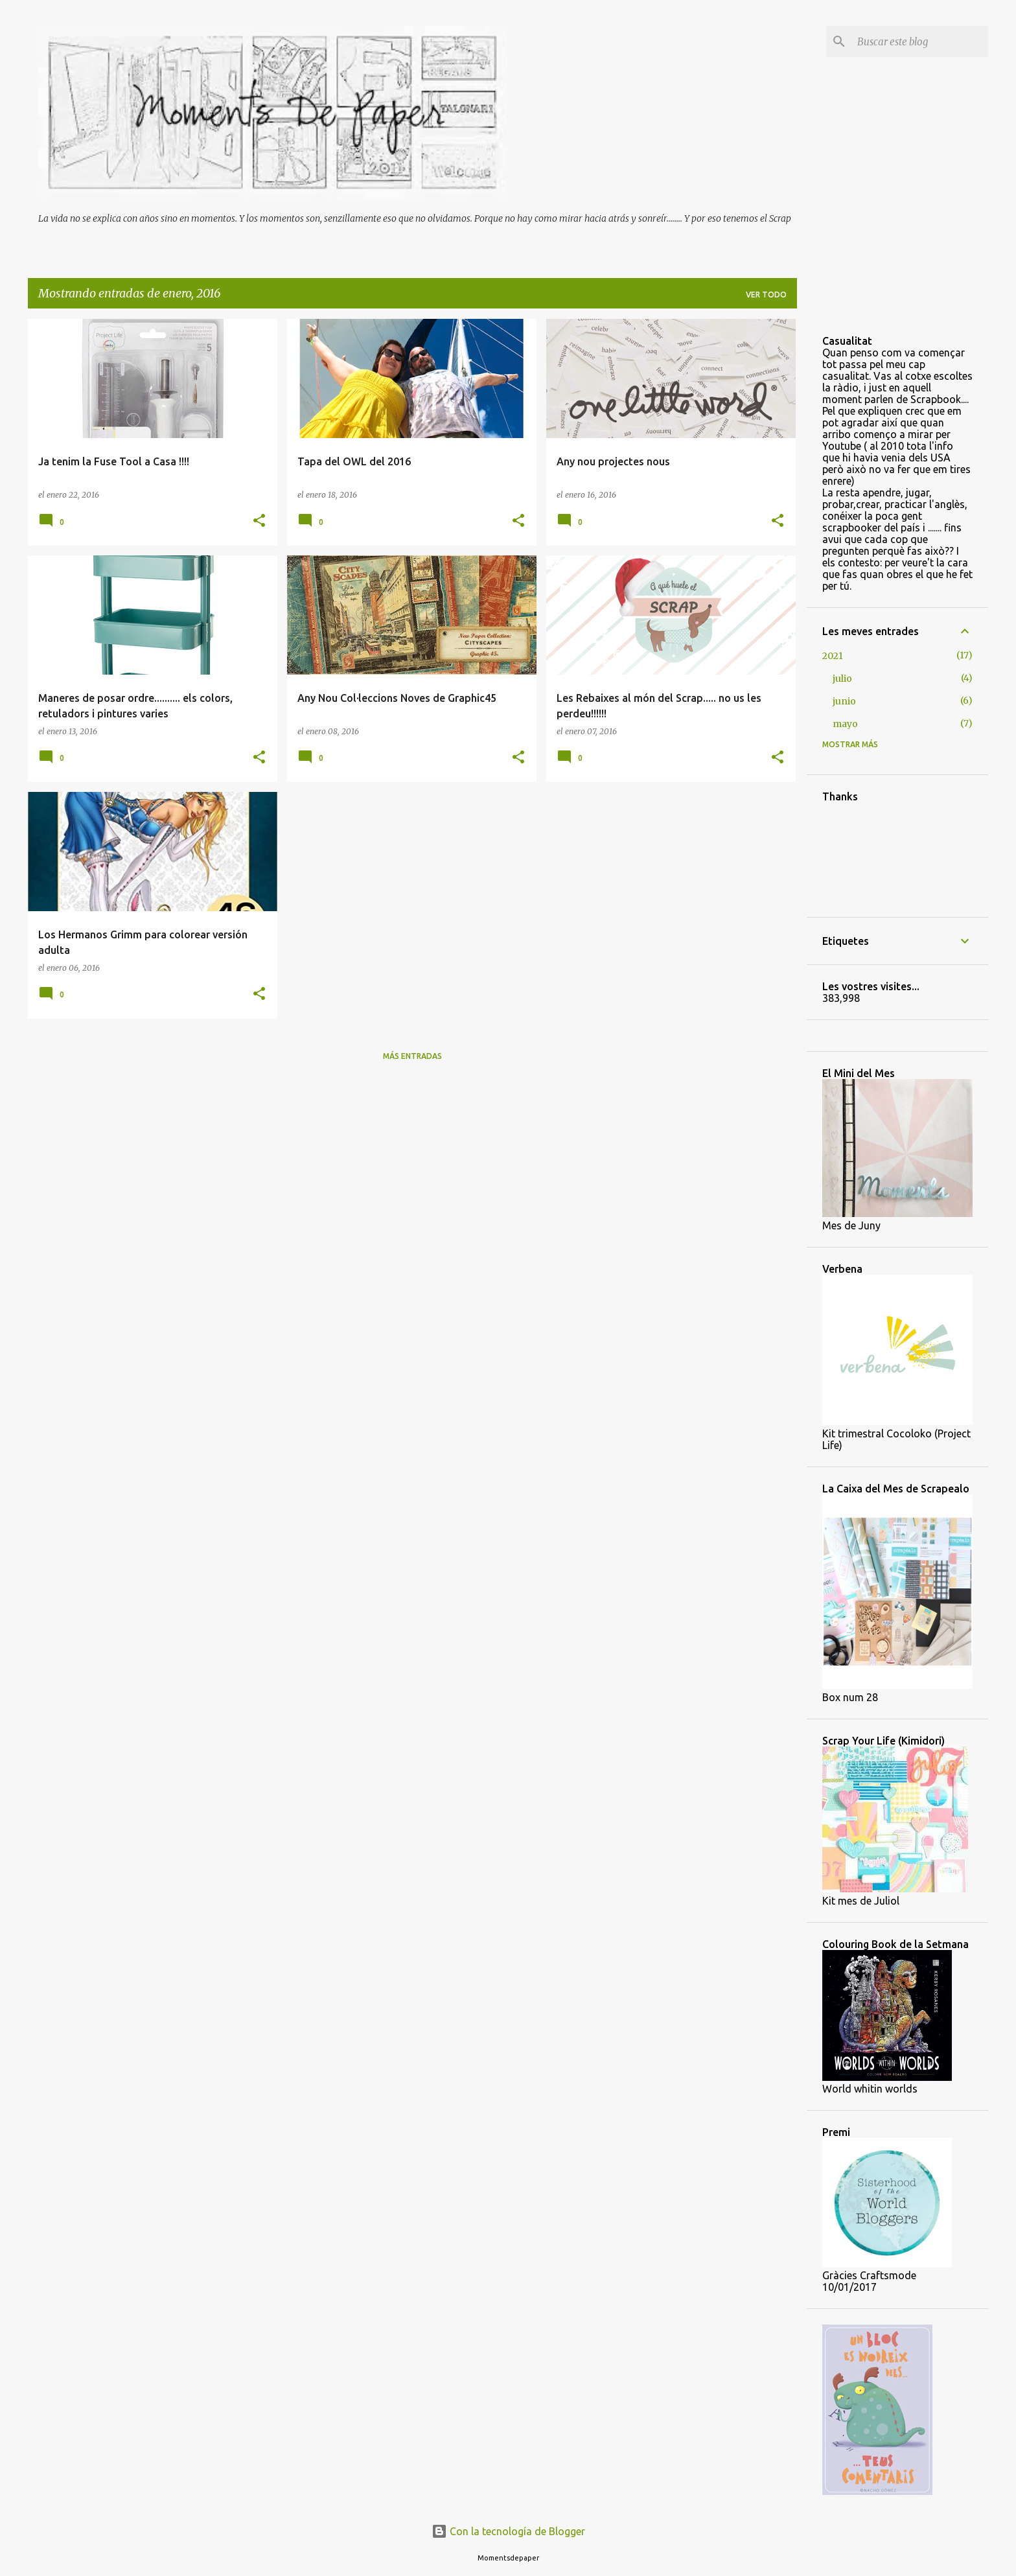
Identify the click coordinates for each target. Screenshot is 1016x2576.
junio (844, 701)
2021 (832, 656)
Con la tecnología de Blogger (508, 2531)
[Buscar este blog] (920, 41)
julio (842, 678)
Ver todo (766, 294)
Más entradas (412, 1056)
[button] (259, 521)
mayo (845, 724)
